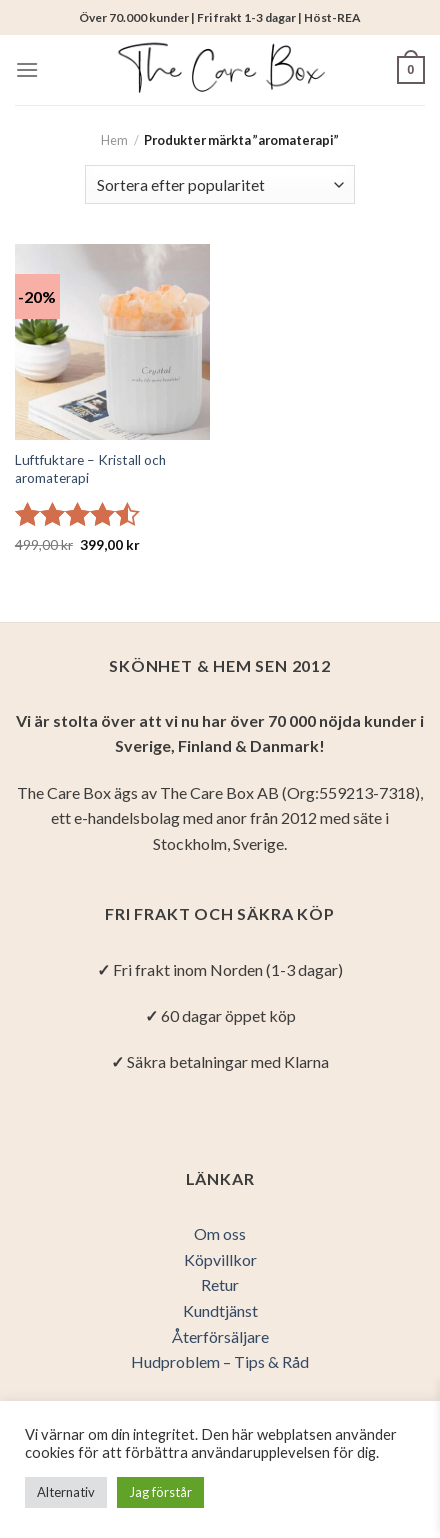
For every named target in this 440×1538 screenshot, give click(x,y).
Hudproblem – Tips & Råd (220, 1361)
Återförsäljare (220, 1336)
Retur (220, 1284)
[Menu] (27, 69)
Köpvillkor (220, 1259)
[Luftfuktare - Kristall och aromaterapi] (112, 341)
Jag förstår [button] (160, 1492)
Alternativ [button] (66, 1492)
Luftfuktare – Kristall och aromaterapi (90, 469)
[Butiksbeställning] (220, 184)
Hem (114, 140)
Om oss (220, 1233)
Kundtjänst (220, 1310)
